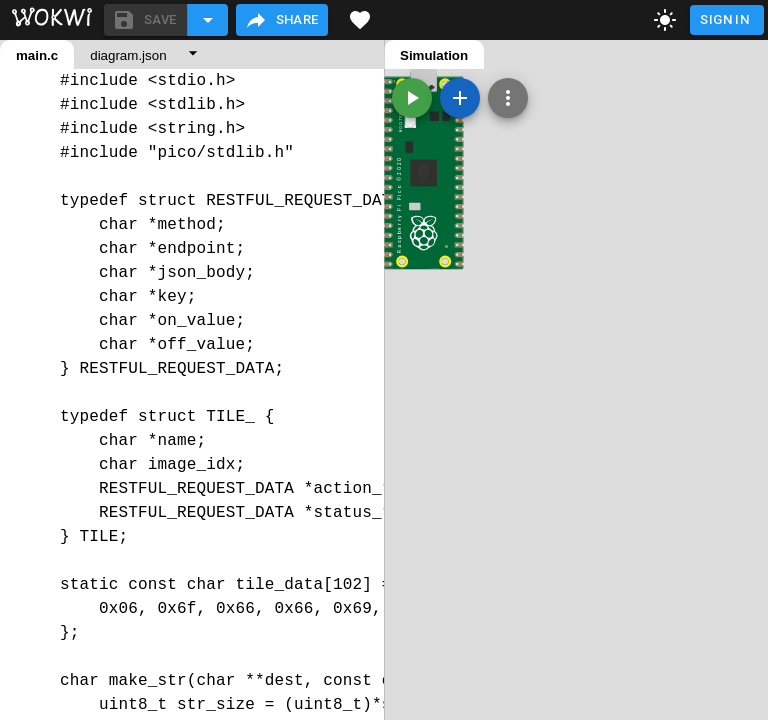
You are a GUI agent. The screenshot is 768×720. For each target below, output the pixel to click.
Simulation (434, 55)
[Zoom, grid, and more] (508, 98)
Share (281, 20)
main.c (37, 55)
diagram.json (128, 55)
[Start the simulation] (412, 98)
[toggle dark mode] (665, 20)
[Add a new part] (460, 98)
